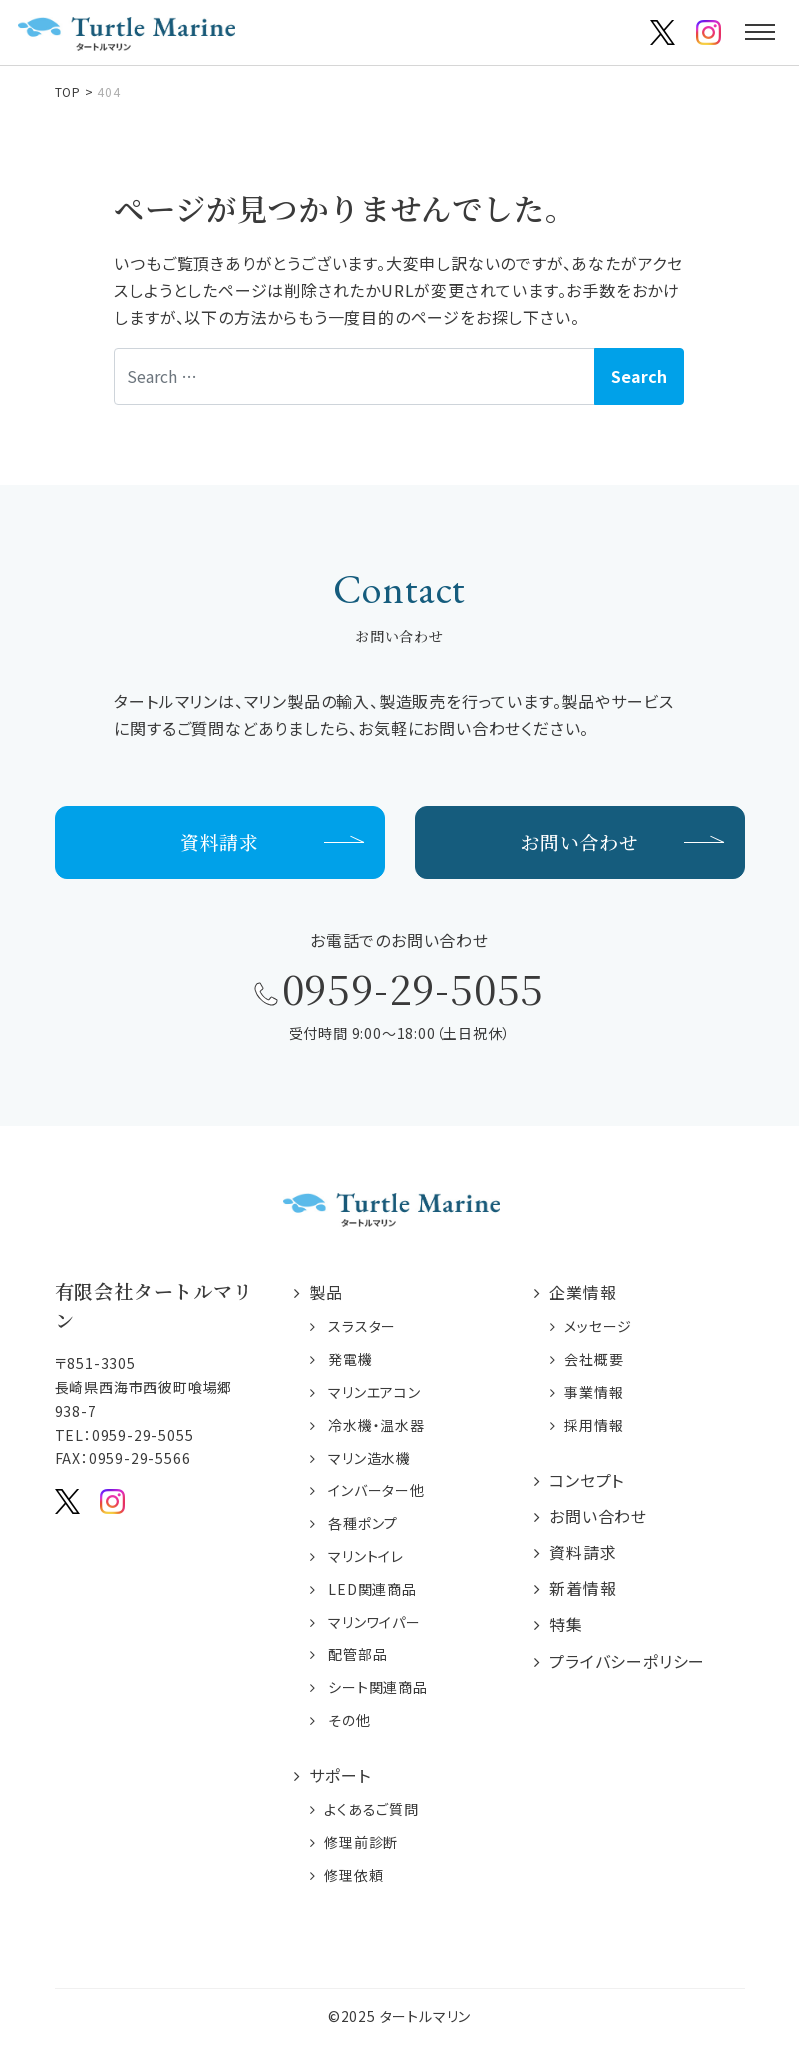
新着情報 (582, 1588)
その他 (349, 1720)
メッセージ (598, 1327)
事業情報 (593, 1392)
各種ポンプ (363, 1523)
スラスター (362, 1327)
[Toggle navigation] (760, 32)
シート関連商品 (378, 1687)
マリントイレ (366, 1556)
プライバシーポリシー (627, 1661)
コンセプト (586, 1480)
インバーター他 (376, 1491)
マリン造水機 (369, 1458)
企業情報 (582, 1293)
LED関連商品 (372, 1589)
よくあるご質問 (371, 1809)
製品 (326, 1293)
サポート (339, 1775)
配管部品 (357, 1655)
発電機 (350, 1360)
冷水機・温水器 (376, 1425)
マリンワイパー (374, 1622)
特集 (566, 1625)
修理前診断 (361, 1842)
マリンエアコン (374, 1392)
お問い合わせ (579, 841)
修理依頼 (353, 1875)
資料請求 (219, 841)
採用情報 (593, 1425)
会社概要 (593, 1360)
